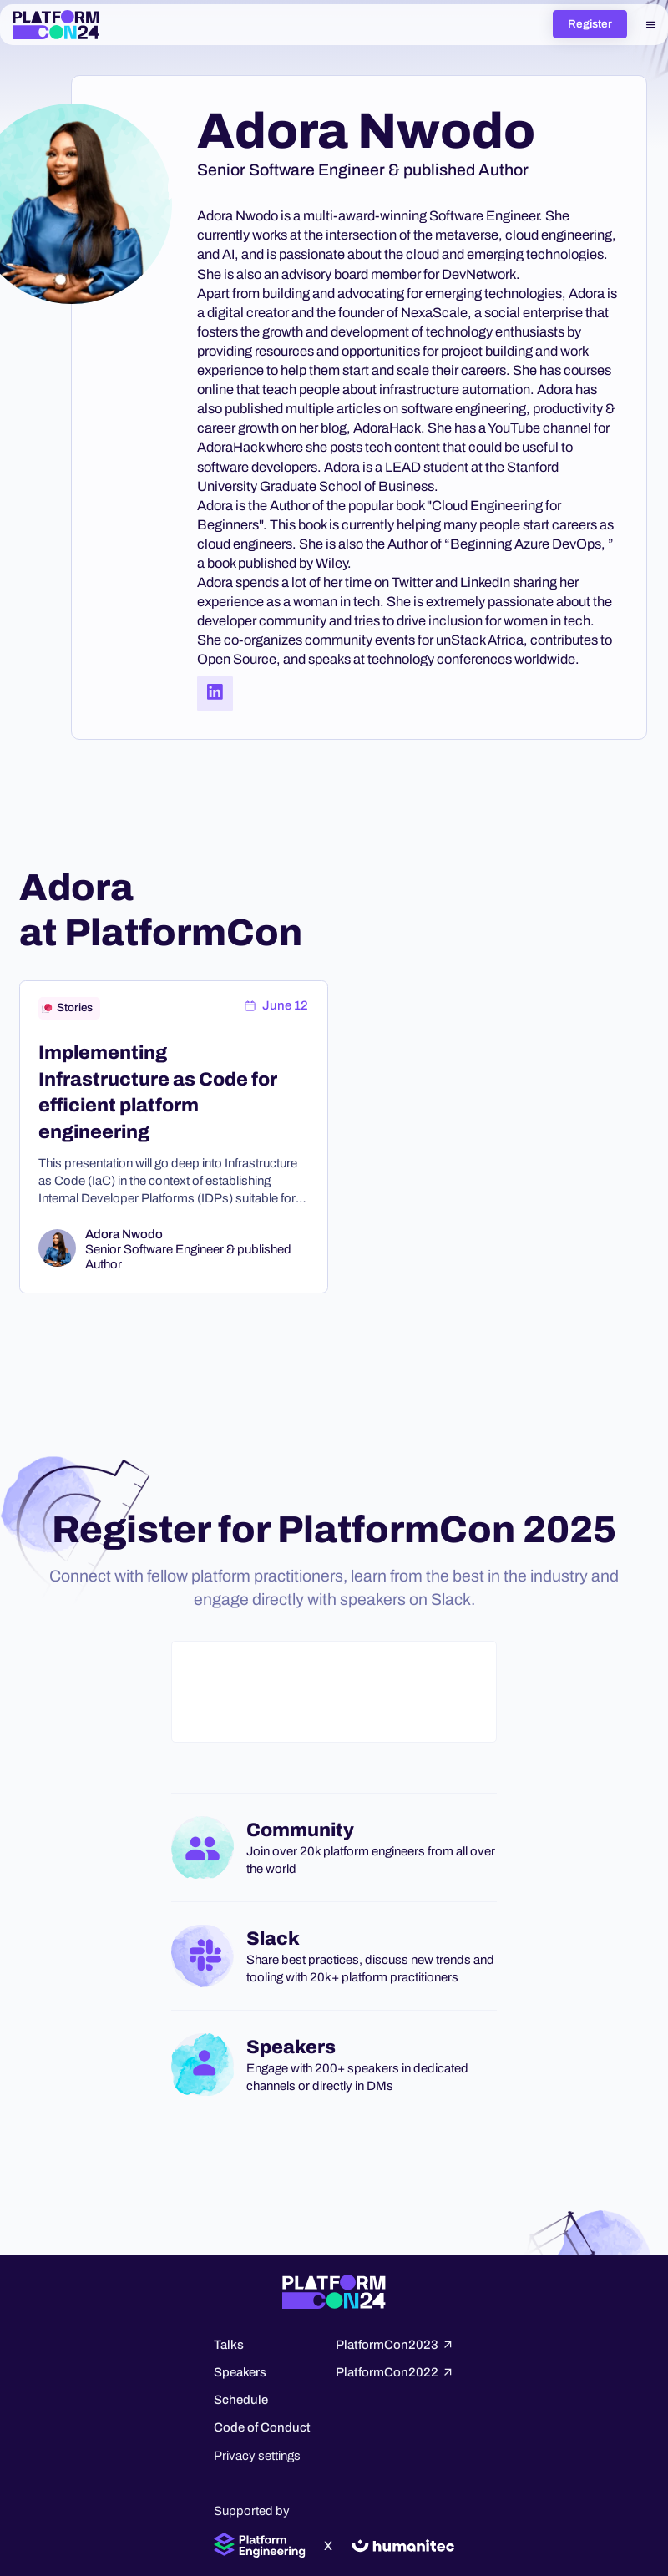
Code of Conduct (262, 2427)
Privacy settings (257, 2455)
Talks (229, 2344)
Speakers (240, 2372)
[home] (56, 25)
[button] (651, 24)
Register (590, 24)
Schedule (241, 2399)
